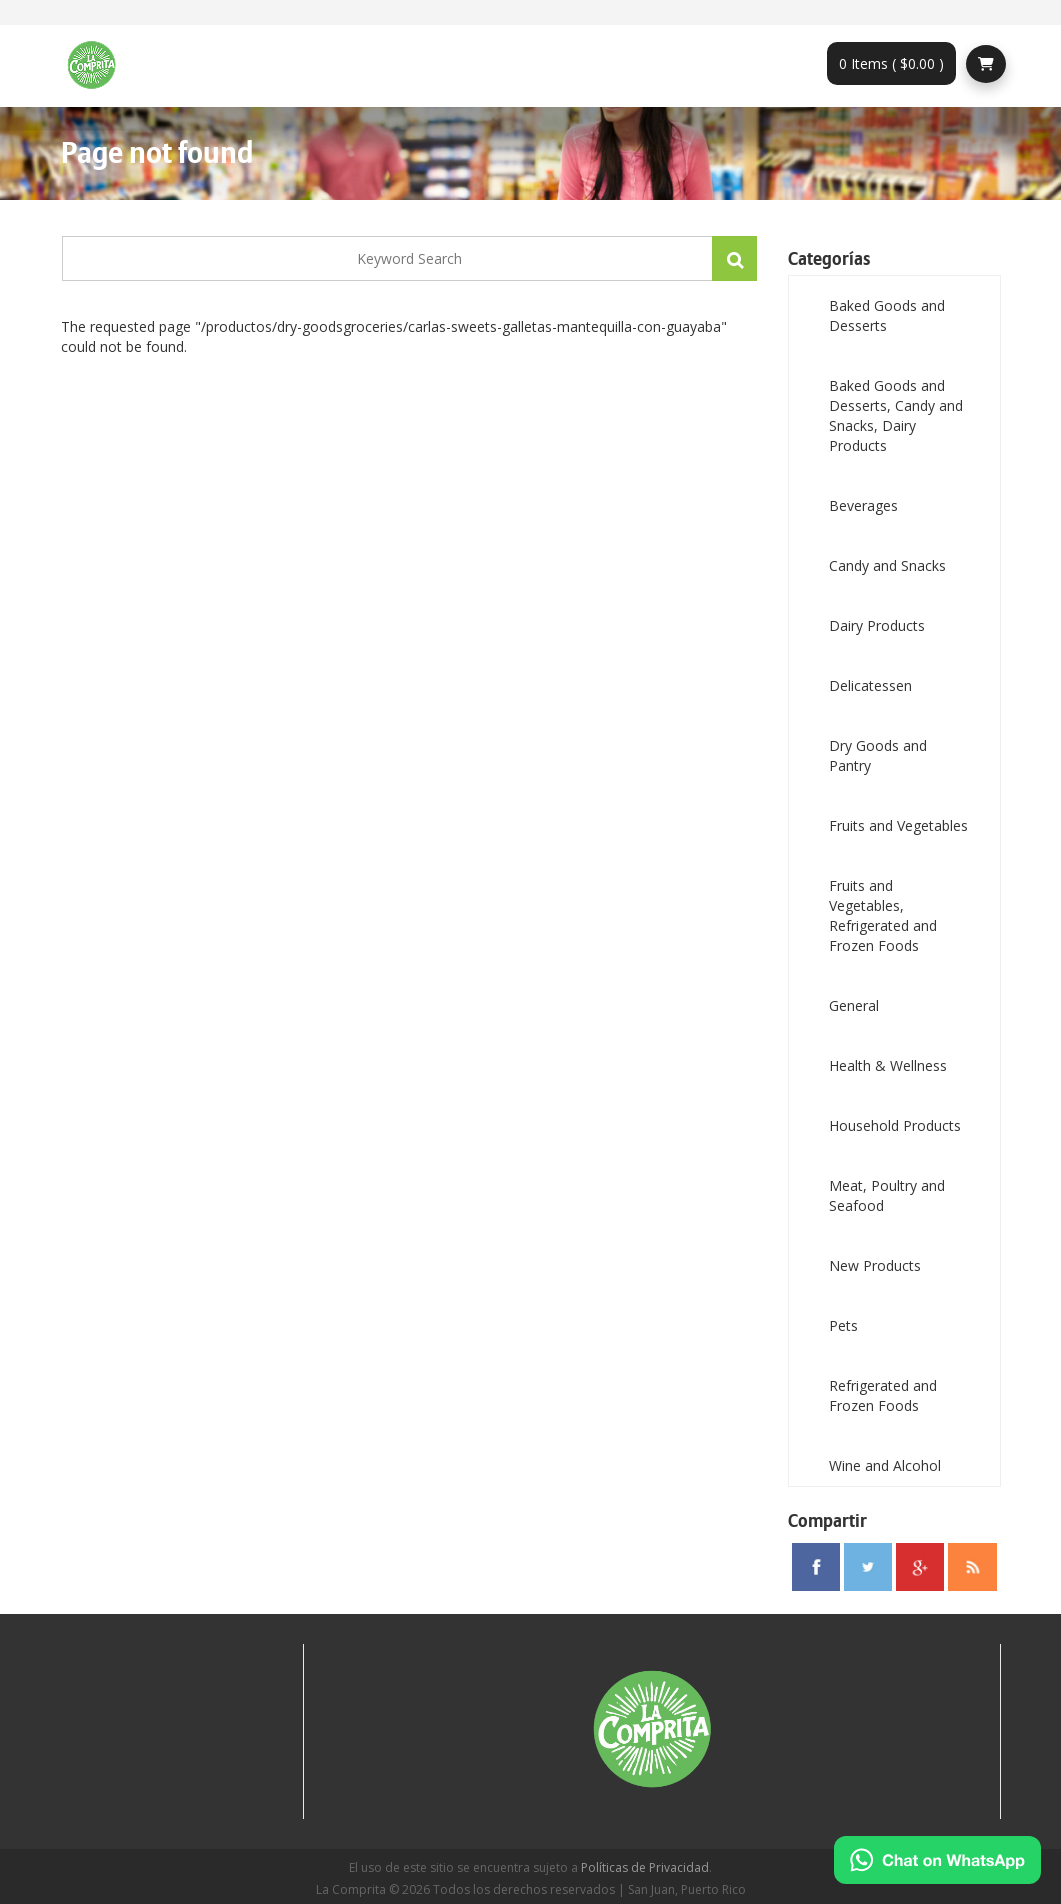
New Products (875, 1265)
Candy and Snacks (887, 565)
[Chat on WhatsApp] (937, 1860)
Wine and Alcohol (885, 1465)
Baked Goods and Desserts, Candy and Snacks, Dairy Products (896, 415)
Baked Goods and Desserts (887, 315)
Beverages (863, 505)
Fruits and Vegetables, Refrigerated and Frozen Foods (883, 915)
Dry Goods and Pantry (878, 755)
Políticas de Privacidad (645, 1867)
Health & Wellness (888, 1065)
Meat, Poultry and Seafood (887, 1195)
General (854, 1005)
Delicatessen (870, 685)
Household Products (895, 1125)
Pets (843, 1325)
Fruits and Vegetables (898, 825)
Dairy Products (877, 625)
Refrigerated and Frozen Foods (883, 1395)
